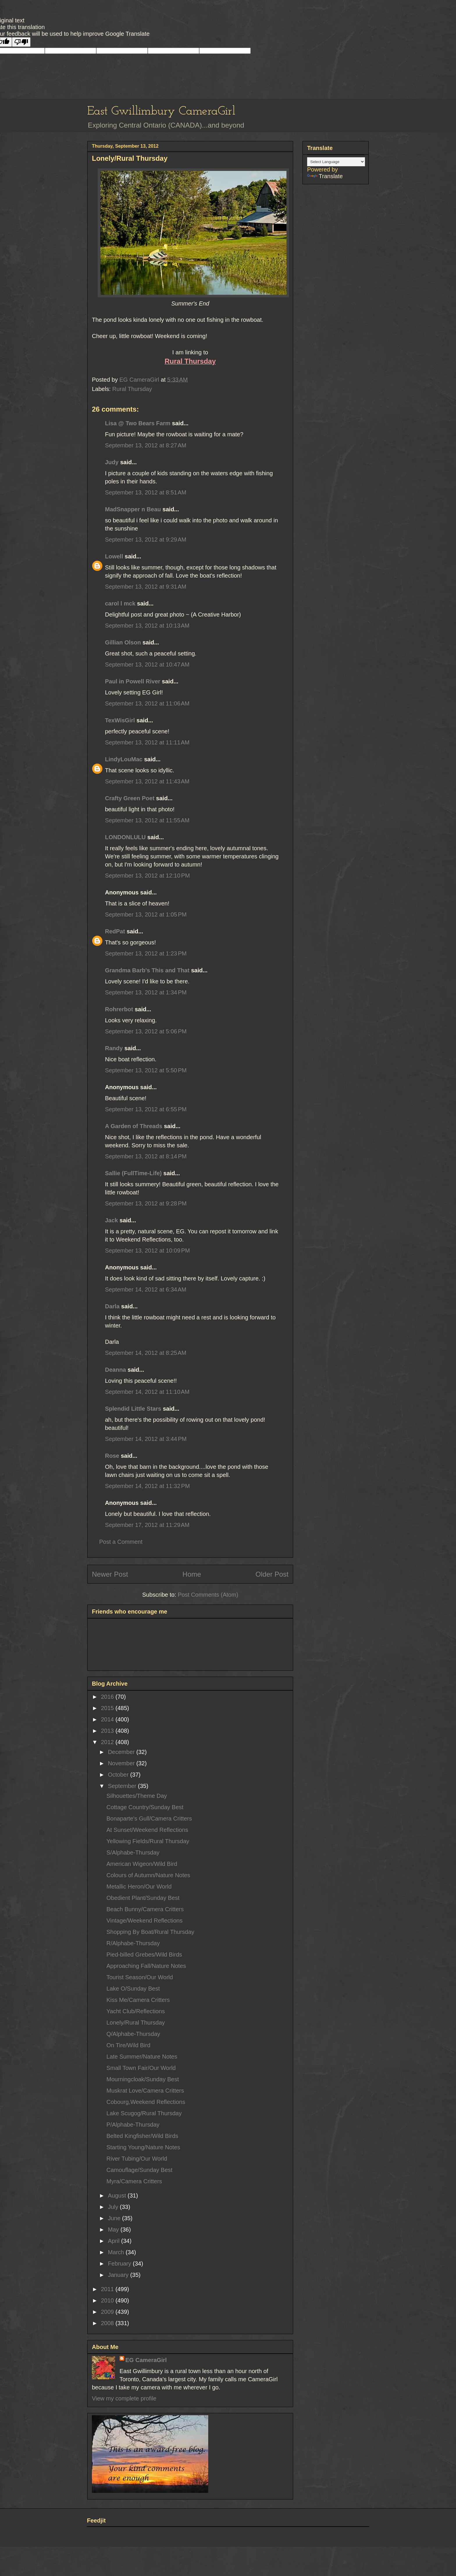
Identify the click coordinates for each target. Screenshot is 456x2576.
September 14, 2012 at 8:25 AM (145, 1353)
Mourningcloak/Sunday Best (142, 2079)
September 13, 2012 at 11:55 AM (147, 820)
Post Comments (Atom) (208, 1594)
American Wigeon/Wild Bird (141, 1864)
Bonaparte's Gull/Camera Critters (149, 1818)
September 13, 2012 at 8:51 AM (145, 492)
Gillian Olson (123, 642)
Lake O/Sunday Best (133, 1988)
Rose (112, 1456)
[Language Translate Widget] (336, 161)
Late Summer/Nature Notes (141, 2056)
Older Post (272, 1574)
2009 (108, 2312)
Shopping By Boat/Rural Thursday (150, 1932)
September (123, 1786)
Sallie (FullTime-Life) (133, 1173)
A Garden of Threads (133, 1126)
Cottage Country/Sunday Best (145, 1807)
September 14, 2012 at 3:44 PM (146, 1439)
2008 (108, 2323)
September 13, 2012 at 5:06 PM (146, 1031)
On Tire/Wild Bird (128, 2045)
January (119, 2275)
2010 (108, 2300)
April (114, 2241)
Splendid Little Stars (133, 1408)
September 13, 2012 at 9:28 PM (146, 1203)
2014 (108, 1719)
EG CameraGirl (146, 2360)
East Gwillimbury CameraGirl (161, 111)
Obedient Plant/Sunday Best (142, 1898)
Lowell (114, 556)
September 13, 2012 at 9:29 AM (145, 539)
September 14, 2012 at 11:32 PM (147, 1486)
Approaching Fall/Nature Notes (146, 1966)
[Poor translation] (21, 42)
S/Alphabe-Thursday (132, 1852)
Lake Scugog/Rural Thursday (144, 2113)
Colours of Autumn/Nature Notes (148, 1875)
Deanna (115, 1369)
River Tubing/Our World (136, 2158)
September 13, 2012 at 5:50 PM (146, 1070)
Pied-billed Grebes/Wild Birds (144, 1954)
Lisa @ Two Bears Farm (137, 423)
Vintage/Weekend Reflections (144, 1920)
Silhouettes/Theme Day (136, 1796)
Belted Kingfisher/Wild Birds (142, 2136)
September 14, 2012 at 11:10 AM (147, 1392)
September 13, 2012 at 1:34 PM (146, 992)
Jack (111, 1220)
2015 (108, 1708)
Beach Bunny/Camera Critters (145, 1909)
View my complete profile (124, 2398)
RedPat (115, 931)
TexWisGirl (120, 720)
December (122, 1752)
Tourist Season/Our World (139, 1977)
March (117, 2252)
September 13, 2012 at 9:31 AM (145, 586)
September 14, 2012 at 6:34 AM (145, 1289)
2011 (108, 2289)
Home (191, 1574)
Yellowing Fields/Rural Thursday (147, 1841)
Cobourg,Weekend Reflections (145, 2102)
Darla (112, 1306)
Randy (114, 1048)
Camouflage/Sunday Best (139, 2170)
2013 (108, 1731)
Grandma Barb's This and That (147, 970)
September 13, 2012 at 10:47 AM (147, 664)
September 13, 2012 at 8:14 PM (146, 1156)
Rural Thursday (132, 389)
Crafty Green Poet (129, 798)
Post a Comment (120, 1542)
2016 (108, 1696)
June (115, 2218)
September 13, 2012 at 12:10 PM (147, 875)
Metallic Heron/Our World (139, 1886)
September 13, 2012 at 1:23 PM (146, 953)
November (122, 1763)
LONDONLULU (125, 837)
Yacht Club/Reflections (135, 2011)
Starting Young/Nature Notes (143, 2147)
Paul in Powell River (132, 681)
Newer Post (110, 1574)
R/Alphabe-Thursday (133, 1943)
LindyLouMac (123, 759)
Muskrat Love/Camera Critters (145, 2090)
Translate (325, 176)
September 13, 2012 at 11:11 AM (147, 742)
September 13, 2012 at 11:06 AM (147, 703)
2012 (108, 1742)
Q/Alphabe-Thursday (133, 2034)
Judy (112, 462)
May (114, 2229)
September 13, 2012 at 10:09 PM (147, 1250)
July (114, 2207)
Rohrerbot (119, 1009)
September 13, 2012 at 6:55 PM (146, 1109)
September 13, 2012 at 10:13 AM (147, 625)
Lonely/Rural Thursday (135, 2022)
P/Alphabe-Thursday (132, 2124)
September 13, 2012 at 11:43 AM (147, 781)
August (118, 2195)
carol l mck (120, 603)
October (119, 1774)
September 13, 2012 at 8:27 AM (145, 445)
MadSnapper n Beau (133, 509)
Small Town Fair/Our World (141, 2068)
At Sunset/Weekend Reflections (147, 1830)
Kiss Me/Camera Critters (138, 2000)
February (120, 2263)
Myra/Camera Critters (134, 2181)
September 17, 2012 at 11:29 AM (147, 1525)
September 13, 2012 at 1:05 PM (146, 914)
